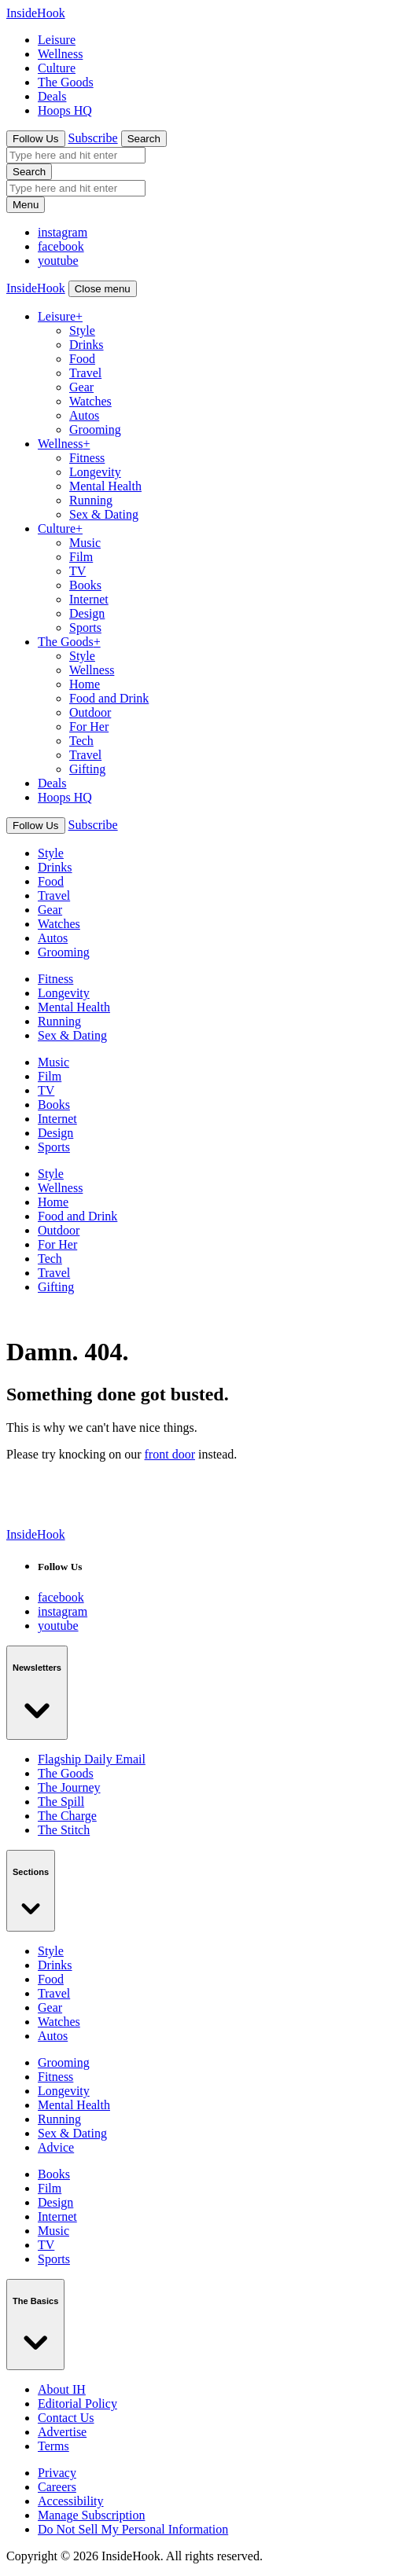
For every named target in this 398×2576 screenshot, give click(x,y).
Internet (89, 599)
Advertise (62, 2431)
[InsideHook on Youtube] (58, 260)
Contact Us (66, 2417)
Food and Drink (109, 698)
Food (82, 358)
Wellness (60, 54)
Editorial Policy (77, 2403)
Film (81, 556)
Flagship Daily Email (92, 1759)
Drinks (86, 344)
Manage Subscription (91, 2515)
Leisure (57, 39)
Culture (57, 68)
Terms (53, 2446)
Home (84, 684)
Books (85, 585)
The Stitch (64, 1830)
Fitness (87, 457)
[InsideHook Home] (35, 13)
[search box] (76, 155)
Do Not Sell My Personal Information (133, 2529)
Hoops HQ (65, 110)
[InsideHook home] (35, 1534)
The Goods (66, 82)
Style (82, 330)
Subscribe (93, 138)
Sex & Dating (103, 514)
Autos (84, 415)
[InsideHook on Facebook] (62, 232)
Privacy (57, 2472)
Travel (85, 373)
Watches (90, 401)
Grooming (95, 429)
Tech (81, 740)
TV (77, 571)
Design (87, 613)
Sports (85, 627)
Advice (56, 2147)
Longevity (95, 472)
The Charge (67, 1815)
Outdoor (90, 712)
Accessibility (71, 2501)
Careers (57, 2486)
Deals (52, 96)
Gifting (87, 769)
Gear (81, 387)
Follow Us (36, 139)
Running (90, 500)
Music (85, 542)
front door (170, 1454)
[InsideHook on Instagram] (61, 246)
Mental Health (105, 486)
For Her (89, 726)
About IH (62, 2389)
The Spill (61, 1801)
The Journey (69, 1787)
